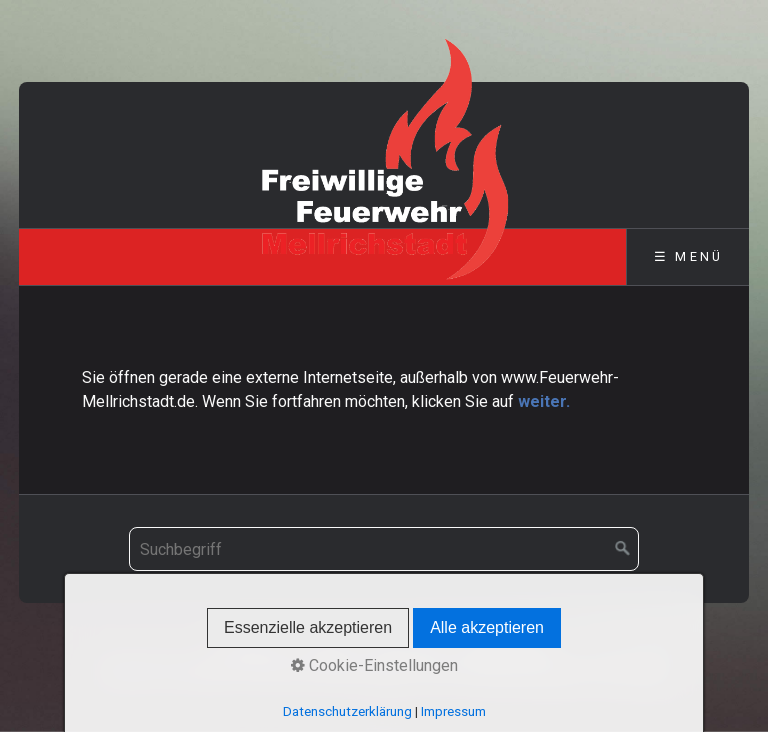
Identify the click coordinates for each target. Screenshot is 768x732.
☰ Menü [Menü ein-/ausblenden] (688, 256)
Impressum (408, 646)
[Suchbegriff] (384, 549)
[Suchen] (623, 549)
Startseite (252, 646)
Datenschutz (506, 646)
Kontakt (327, 646)
